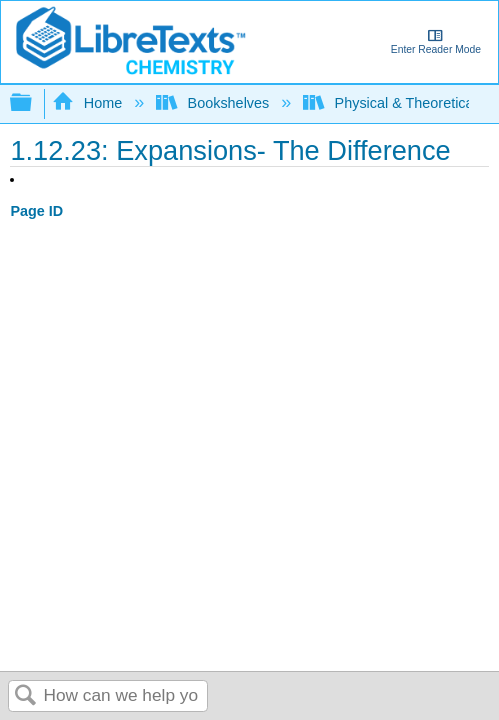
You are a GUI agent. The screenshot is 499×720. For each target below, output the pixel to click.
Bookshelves (214, 103)
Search (26, 696)
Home (89, 103)
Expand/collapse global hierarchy (34, 103)
